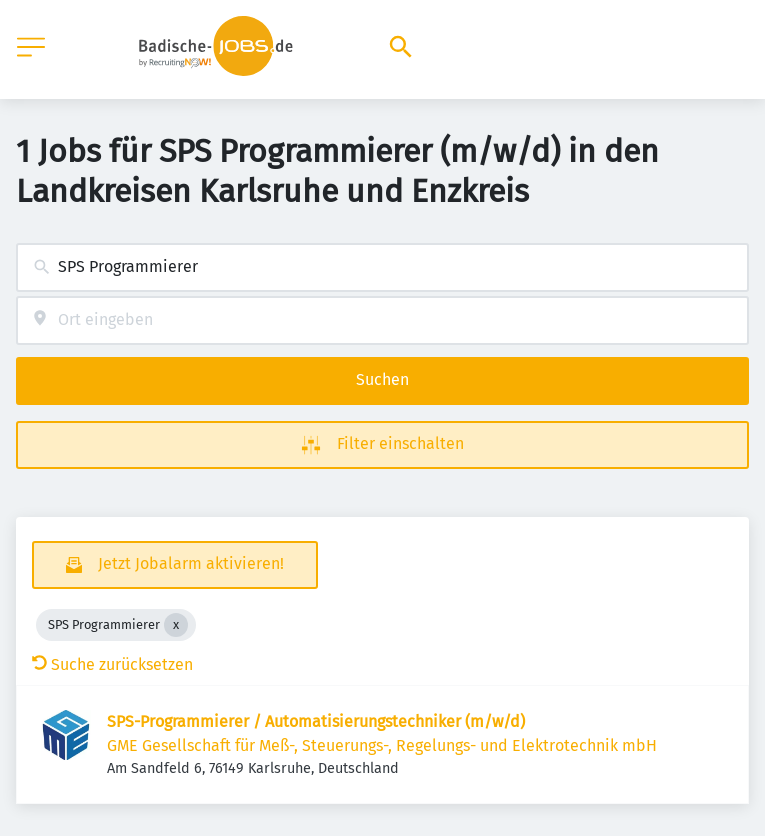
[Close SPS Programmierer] (176, 625)
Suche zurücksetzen (112, 664)
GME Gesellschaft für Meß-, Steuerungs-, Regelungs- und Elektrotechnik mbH (382, 745)
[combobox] (382, 267)
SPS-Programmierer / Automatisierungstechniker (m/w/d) (316, 721)
